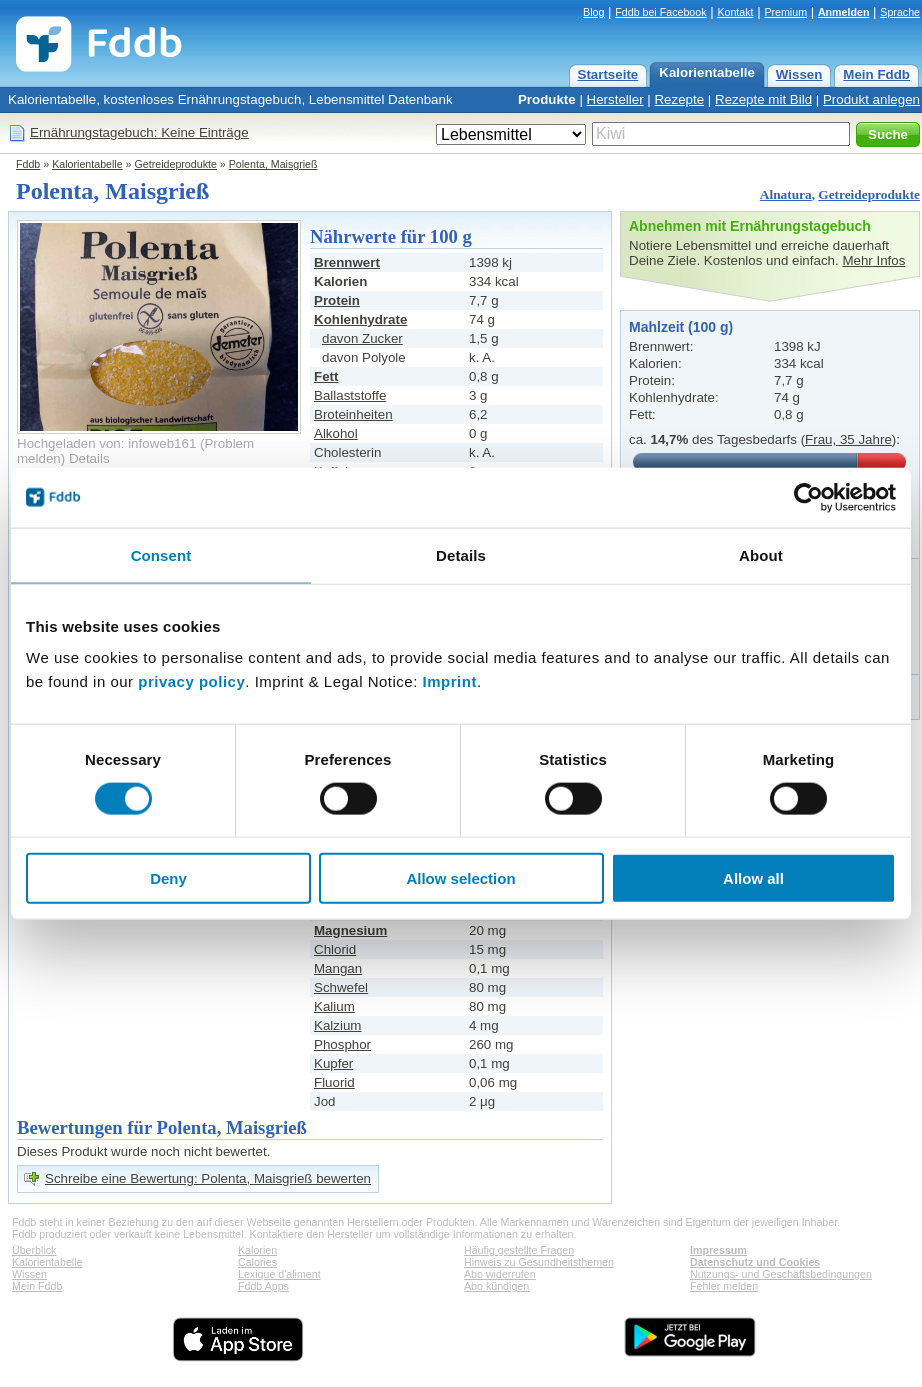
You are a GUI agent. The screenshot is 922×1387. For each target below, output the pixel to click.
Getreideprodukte (176, 164)
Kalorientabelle (707, 72)
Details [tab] (461, 554)
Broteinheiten (353, 414)
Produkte (547, 99)
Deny (168, 878)
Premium (785, 12)
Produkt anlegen (871, 99)
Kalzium (337, 1025)
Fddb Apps (263, 1286)
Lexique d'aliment (279, 1274)
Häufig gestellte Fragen (519, 1250)
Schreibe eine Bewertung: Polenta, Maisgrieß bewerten (208, 1178)
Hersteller (615, 99)
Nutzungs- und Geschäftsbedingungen (781, 1274)
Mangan (338, 968)
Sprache (900, 12)
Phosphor (342, 1044)
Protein (337, 300)
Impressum (718, 1250)
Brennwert (347, 262)
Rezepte (679, 99)
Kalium (334, 1006)
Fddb (28, 164)
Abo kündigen (496, 1286)
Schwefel (341, 987)
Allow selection (460, 878)
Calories (257, 1262)
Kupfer (333, 1063)
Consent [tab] (161, 554)
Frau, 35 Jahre (848, 439)
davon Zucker (362, 338)
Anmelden (844, 12)
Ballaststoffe (350, 395)
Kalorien (257, 1250)
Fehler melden (724, 1286)
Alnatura (786, 194)
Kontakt (735, 12)
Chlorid (335, 949)
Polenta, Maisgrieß (273, 164)
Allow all (753, 878)
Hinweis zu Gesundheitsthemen (539, 1262)
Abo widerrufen (500, 1274)
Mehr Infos (873, 260)
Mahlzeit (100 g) (681, 327)
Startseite (608, 74)
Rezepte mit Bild (763, 99)
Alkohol (336, 433)
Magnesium (350, 930)
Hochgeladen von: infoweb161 (106, 443)
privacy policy (191, 681)
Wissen (799, 74)
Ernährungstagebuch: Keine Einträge (139, 132)
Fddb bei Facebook (660, 12)
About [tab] (761, 554)
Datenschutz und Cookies (755, 1262)
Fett (326, 376)
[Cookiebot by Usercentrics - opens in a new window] (808, 497)
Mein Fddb (876, 74)
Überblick (34, 1250)
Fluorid (334, 1082)
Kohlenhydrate (360, 319)
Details (89, 458)
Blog (593, 12)
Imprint (450, 681)
